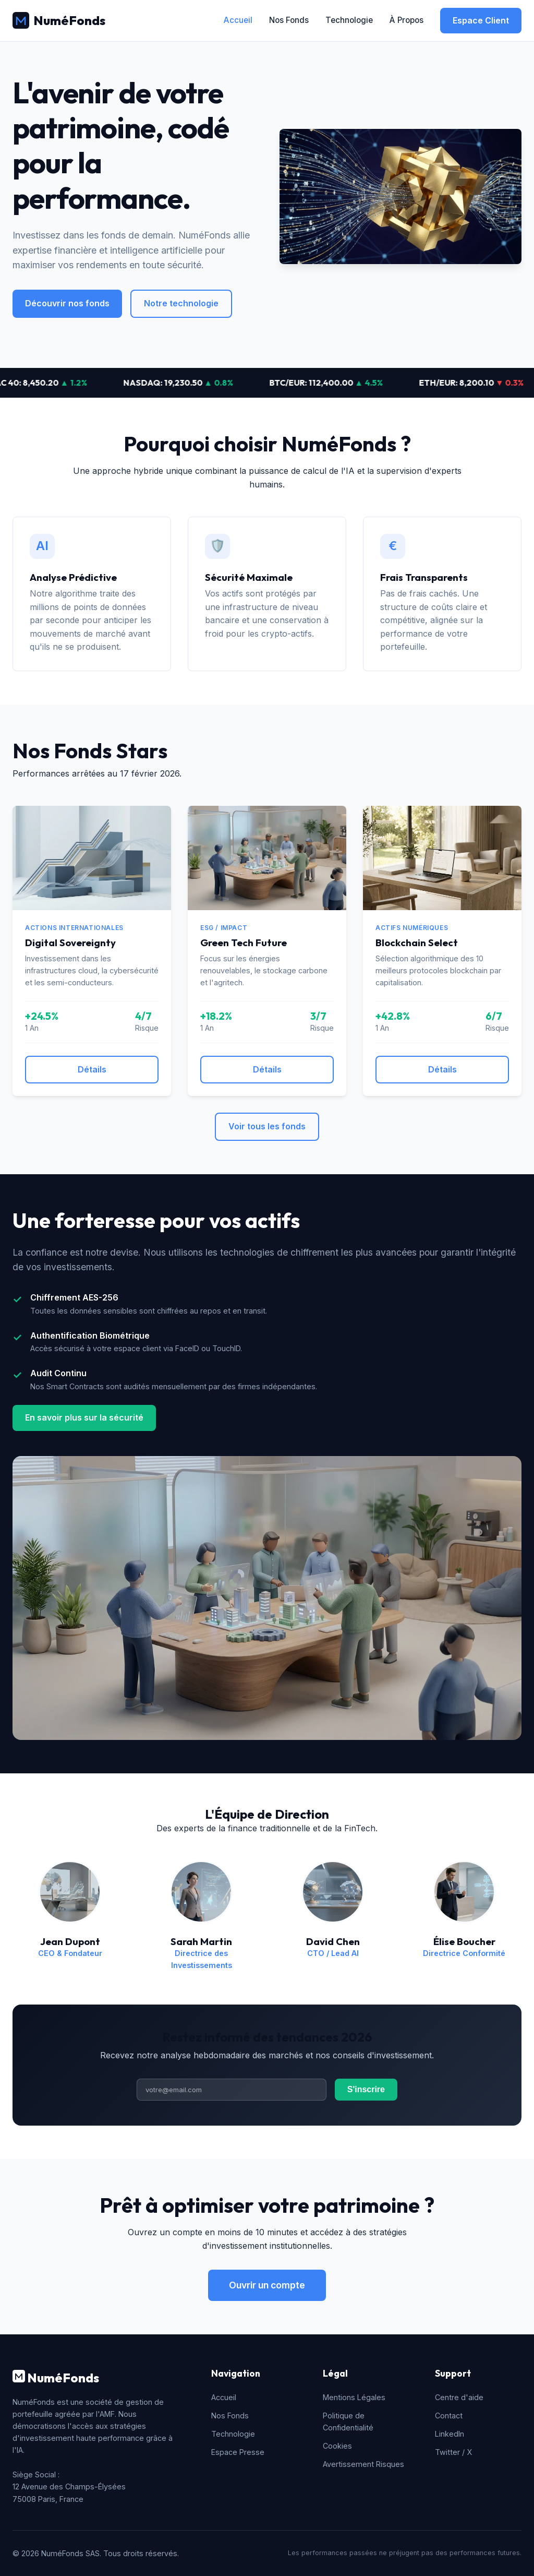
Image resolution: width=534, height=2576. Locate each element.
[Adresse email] (231, 2090)
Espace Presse (237, 2452)
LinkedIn (449, 2433)
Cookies (337, 2445)
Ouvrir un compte (267, 2285)
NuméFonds (59, 20)
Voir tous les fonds (267, 1126)
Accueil (238, 20)
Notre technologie (181, 303)
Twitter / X (453, 2452)
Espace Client (481, 20)
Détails (92, 1069)
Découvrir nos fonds (67, 303)
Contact (449, 2415)
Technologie (349, 20)
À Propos (406, 20)
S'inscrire (366, 2089)
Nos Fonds (289, 20)
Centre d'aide (459, 2397)
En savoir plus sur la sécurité (84, 1417)
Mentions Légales (354, 2397)
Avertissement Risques (363, 2464)
